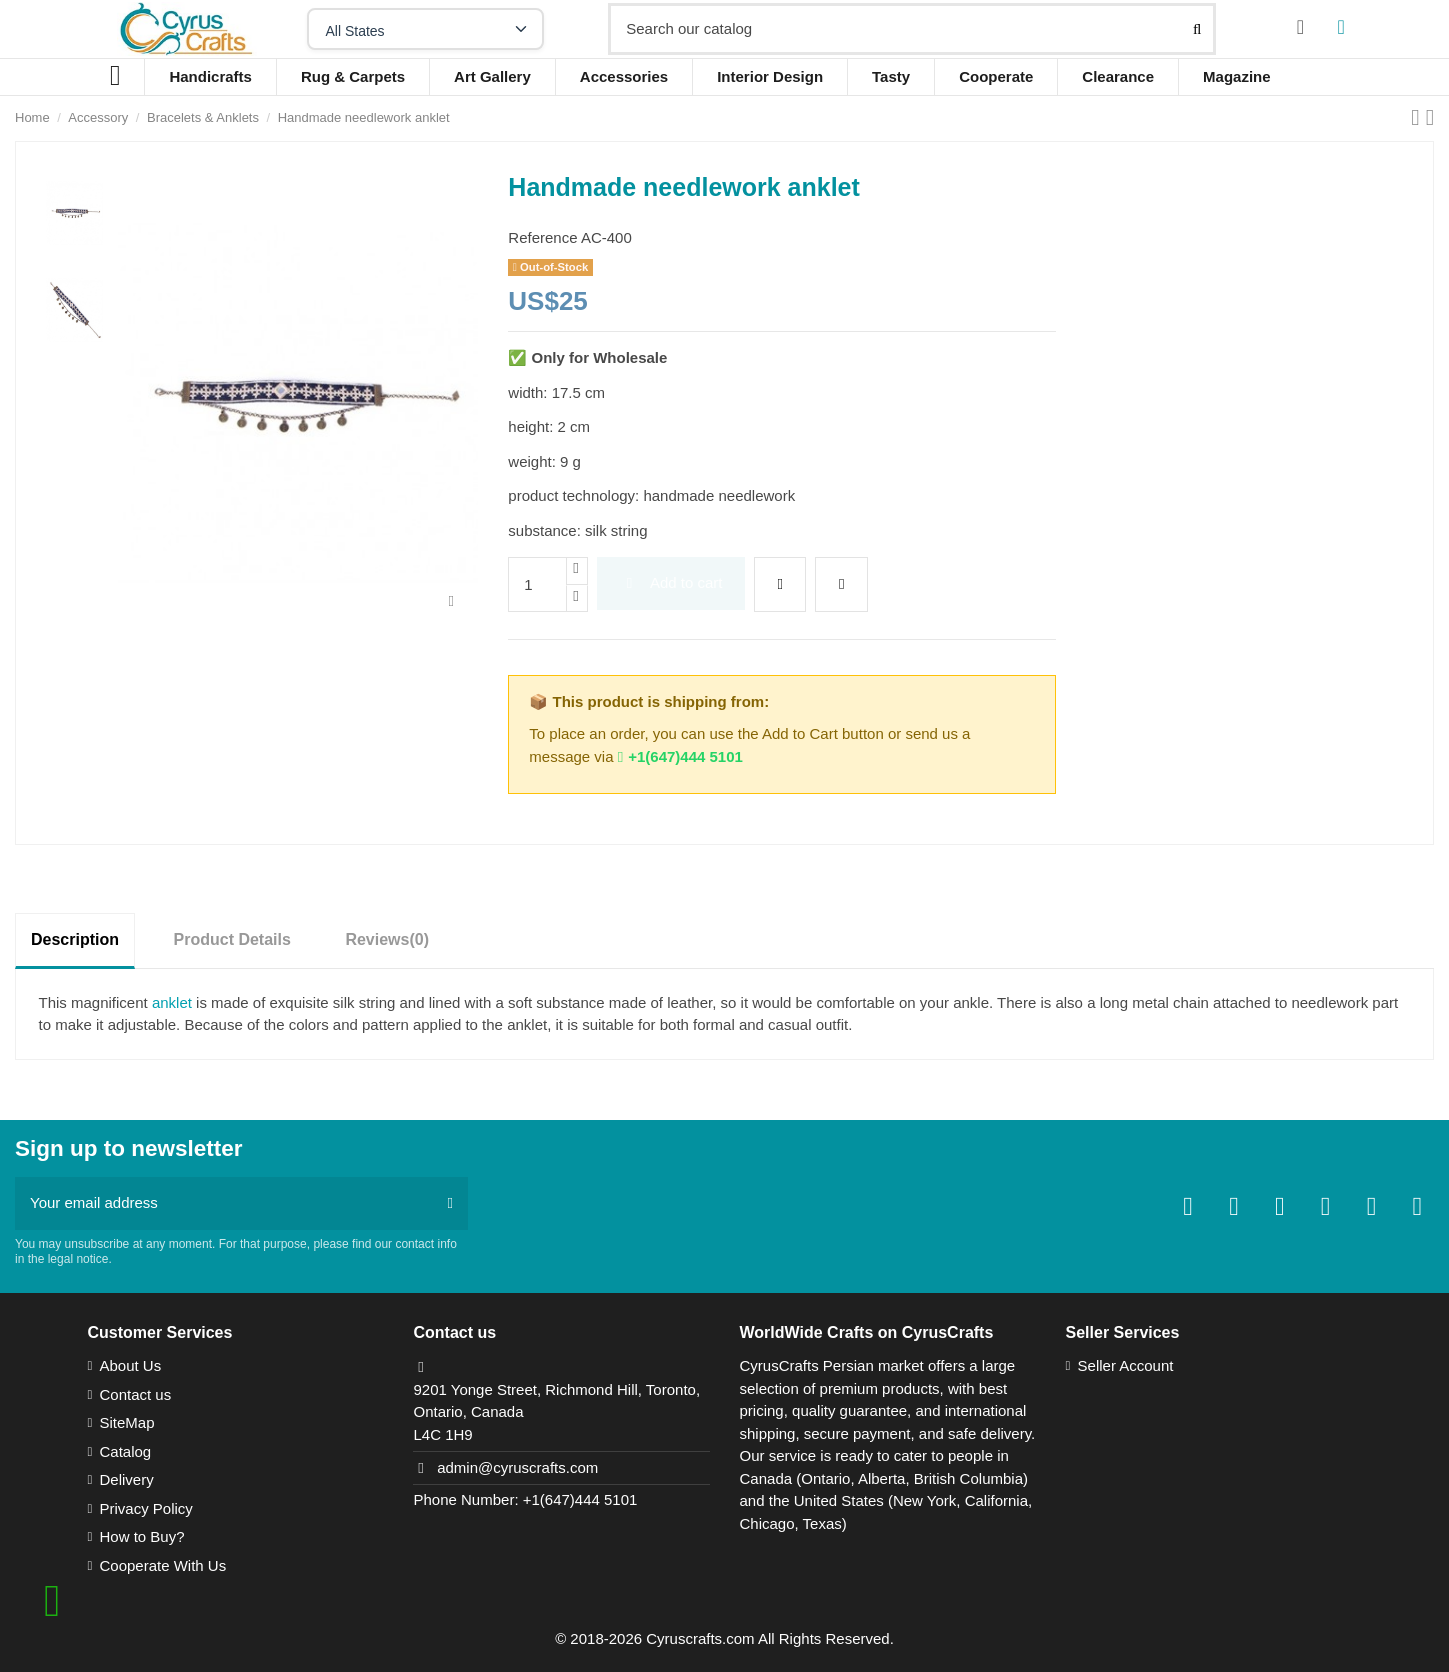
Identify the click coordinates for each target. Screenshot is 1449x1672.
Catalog (125, 1451)
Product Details (232, 939)
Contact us (135, 1394)
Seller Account (1126, 1365)
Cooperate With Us (162, 1565)
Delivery (126, 1479)
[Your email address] (224, 1203)
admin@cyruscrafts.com (517, 1467)
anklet (174, 1002)
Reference (542, 237)
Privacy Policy (145, 1508)
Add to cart (671, 582)
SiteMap (126, 1422)
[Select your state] (425, 29)
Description (75, 939)
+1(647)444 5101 (680, 756)
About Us (130, 1365)
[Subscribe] (450, 1203)
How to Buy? (141, 1536)
